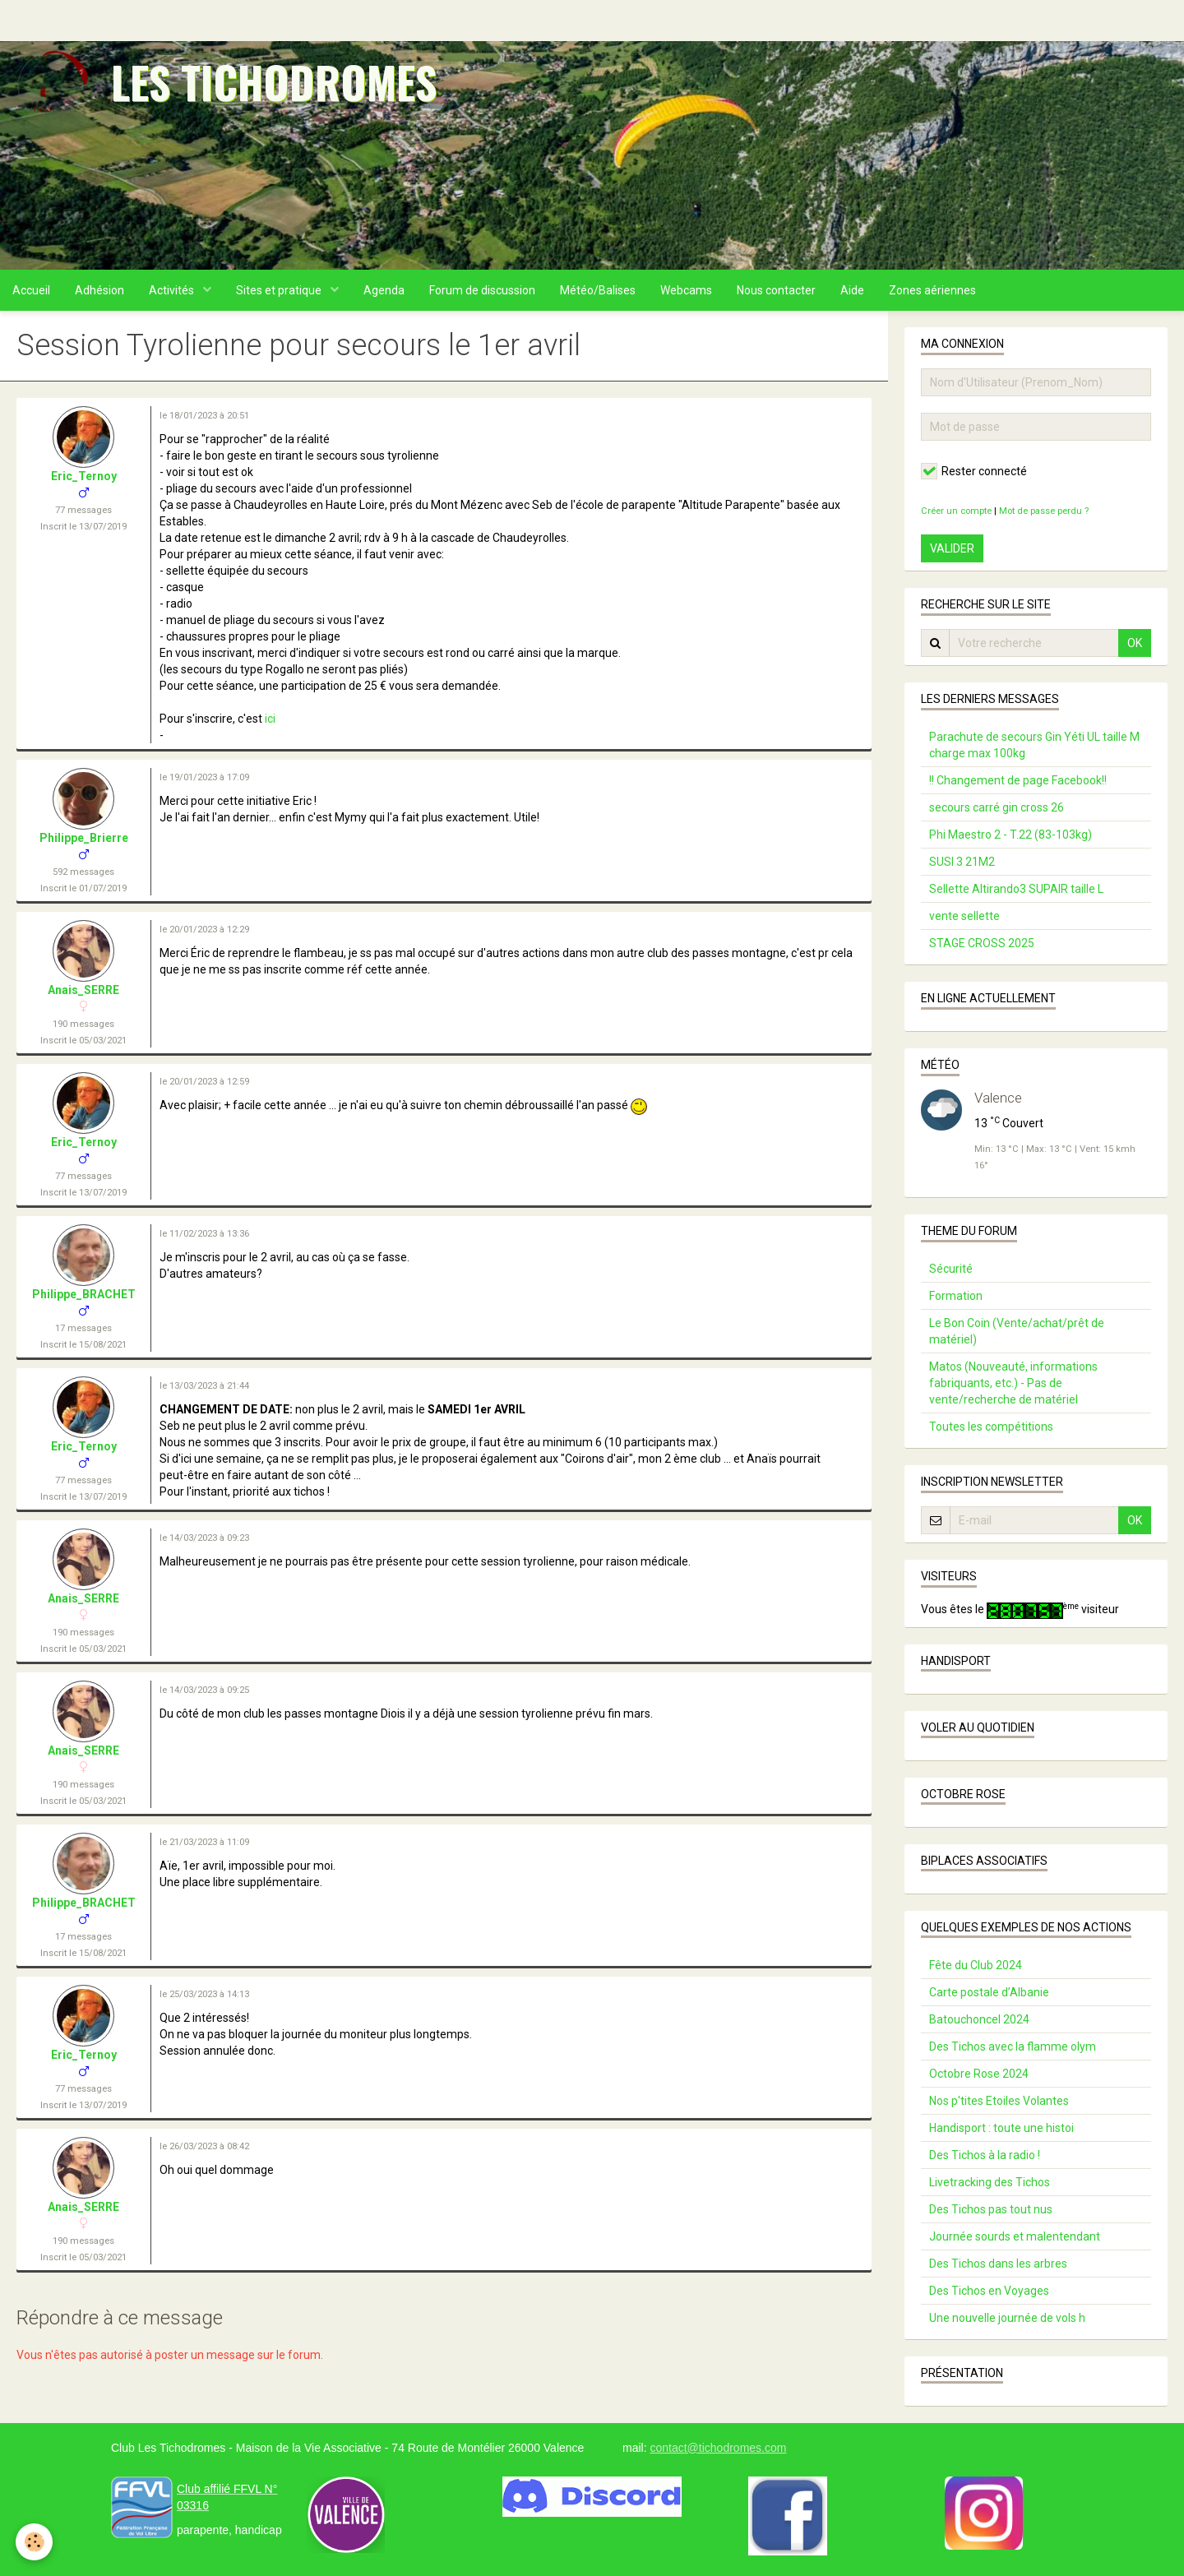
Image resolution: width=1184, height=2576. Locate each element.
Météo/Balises (598, 290)
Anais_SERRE (83, 990)
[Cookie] (34, 2541)
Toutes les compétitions (991, 1426)
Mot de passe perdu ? (1044, 511)
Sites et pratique (280, 290)
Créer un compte (956, 511)
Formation (956, 1295)
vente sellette (964, 916)
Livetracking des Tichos (989, 2182)
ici (270, 718)
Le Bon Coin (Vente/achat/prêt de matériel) (1016, 1331)
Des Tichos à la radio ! (984, 2155)
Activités (173, 290)
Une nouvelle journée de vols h (1007, 2317)
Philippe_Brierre (83, 837)
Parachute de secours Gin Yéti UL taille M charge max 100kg (1034, 745)
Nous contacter (776, 290)
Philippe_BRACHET (84, 1294)
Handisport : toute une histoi (1001, 2127)
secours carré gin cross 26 (996, 807)
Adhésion (99, 290)
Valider (952, 548)
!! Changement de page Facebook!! (1018, 780)
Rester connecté (974, 471)
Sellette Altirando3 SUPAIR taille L (1016, 888)
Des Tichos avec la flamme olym (1012, 2046)
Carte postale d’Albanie (989, 1992)
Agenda (384, 290)
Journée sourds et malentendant (1014, 2236)
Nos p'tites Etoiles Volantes (999, 2100)
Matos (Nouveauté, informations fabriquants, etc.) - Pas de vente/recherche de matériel (1013, 1383)
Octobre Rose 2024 (979, 2073)
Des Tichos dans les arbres (998, 2263)
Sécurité (951, 1268)
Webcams (686, 290)
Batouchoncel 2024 (979, 2019)
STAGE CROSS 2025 (981, 943)
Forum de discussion (482, 290)
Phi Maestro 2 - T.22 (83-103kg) (1010, 834)
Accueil (31, 290)
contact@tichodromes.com (718, 2447)
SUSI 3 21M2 (962, 861)
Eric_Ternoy (84, 476)
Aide (852, 290)
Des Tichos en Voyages (989, 2290)
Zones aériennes (932, 290)
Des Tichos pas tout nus (990, 2209)
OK (1134, 643)
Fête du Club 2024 (975, 1965)
